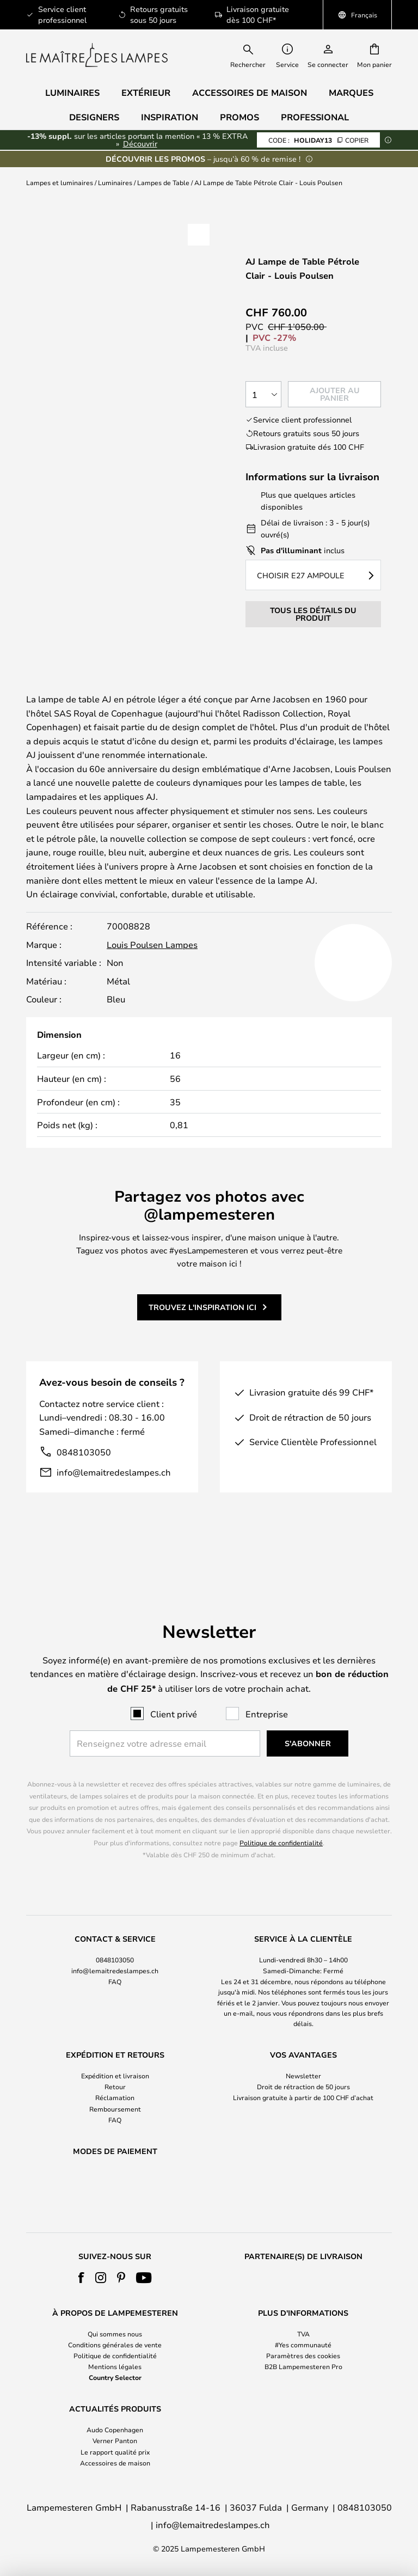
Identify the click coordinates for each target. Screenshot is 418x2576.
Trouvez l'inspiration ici (202, 1346)
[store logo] (97, 55)
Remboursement (115, 2080)
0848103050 (84, 1491)
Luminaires (115, 182)
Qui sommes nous (115, 2333)
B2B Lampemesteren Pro (303, 2366)
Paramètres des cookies (303, 2355)
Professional (315, 117)
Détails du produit (270, 687)
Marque (55, 701)
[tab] (105, 688)
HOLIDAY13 (318, 140)
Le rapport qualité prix (115, 2451)
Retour (115, 2058)
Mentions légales (115, 2366)
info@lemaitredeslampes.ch (114, 1511)
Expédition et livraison (115, 2047)
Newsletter (303, 2047)
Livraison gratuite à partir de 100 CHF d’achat (303, 2069)
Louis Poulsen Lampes (152, 983)
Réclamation (114, 2069)
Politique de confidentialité (281, 1814)
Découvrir (140, 143)
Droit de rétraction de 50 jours (303, 2058)
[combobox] (255, 55)
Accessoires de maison (115, 2462)
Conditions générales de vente (115, 2344)
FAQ (114, 1953)
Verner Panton (115, 2440)
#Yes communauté (303, 2344)
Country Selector (115, 2377)
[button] (199, 235)
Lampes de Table (163, 182)
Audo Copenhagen (115, 2429)
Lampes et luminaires (59, 182)
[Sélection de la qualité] (263, 394)
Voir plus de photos (125, 336)
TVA (303, 2333)
